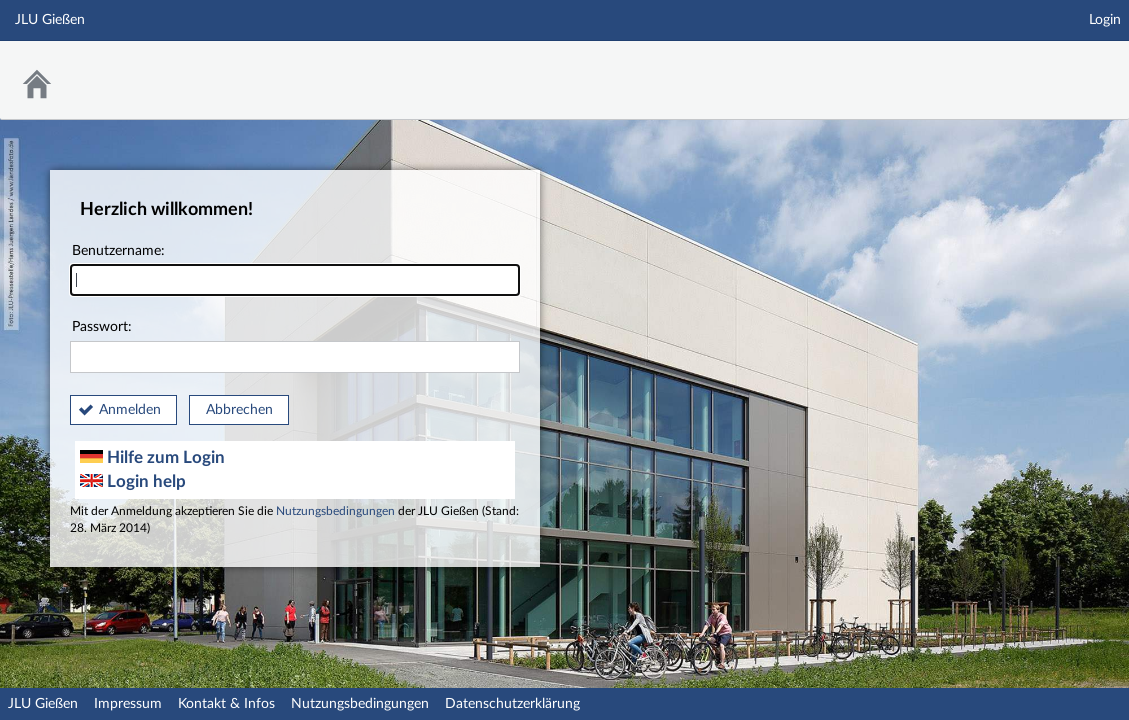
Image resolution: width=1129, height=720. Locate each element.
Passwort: (295, 346)
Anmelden (130, 410)
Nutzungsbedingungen (335, 511)
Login (1105, 20)
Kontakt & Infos (226, 704)
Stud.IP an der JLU (1052, 67)
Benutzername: (295, 270)
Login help (133, 481)
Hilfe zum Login (152, 457)
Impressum (128, 704)
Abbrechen (239, 410)
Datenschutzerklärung (512, 704)
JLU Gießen (43, 704)
